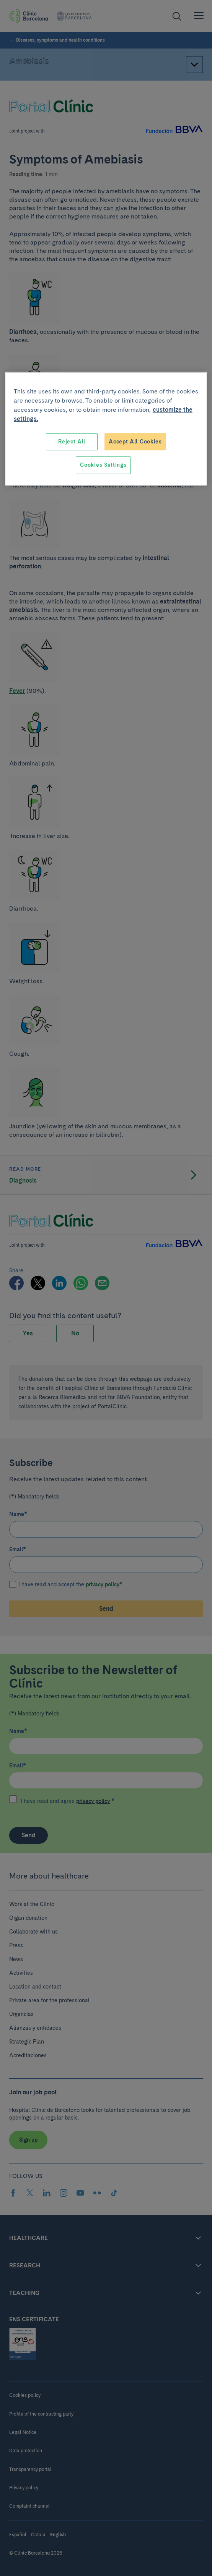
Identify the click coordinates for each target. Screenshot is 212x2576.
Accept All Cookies (135, 442)
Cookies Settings (103, 465)
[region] (106, 429)
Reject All (71, 442)
